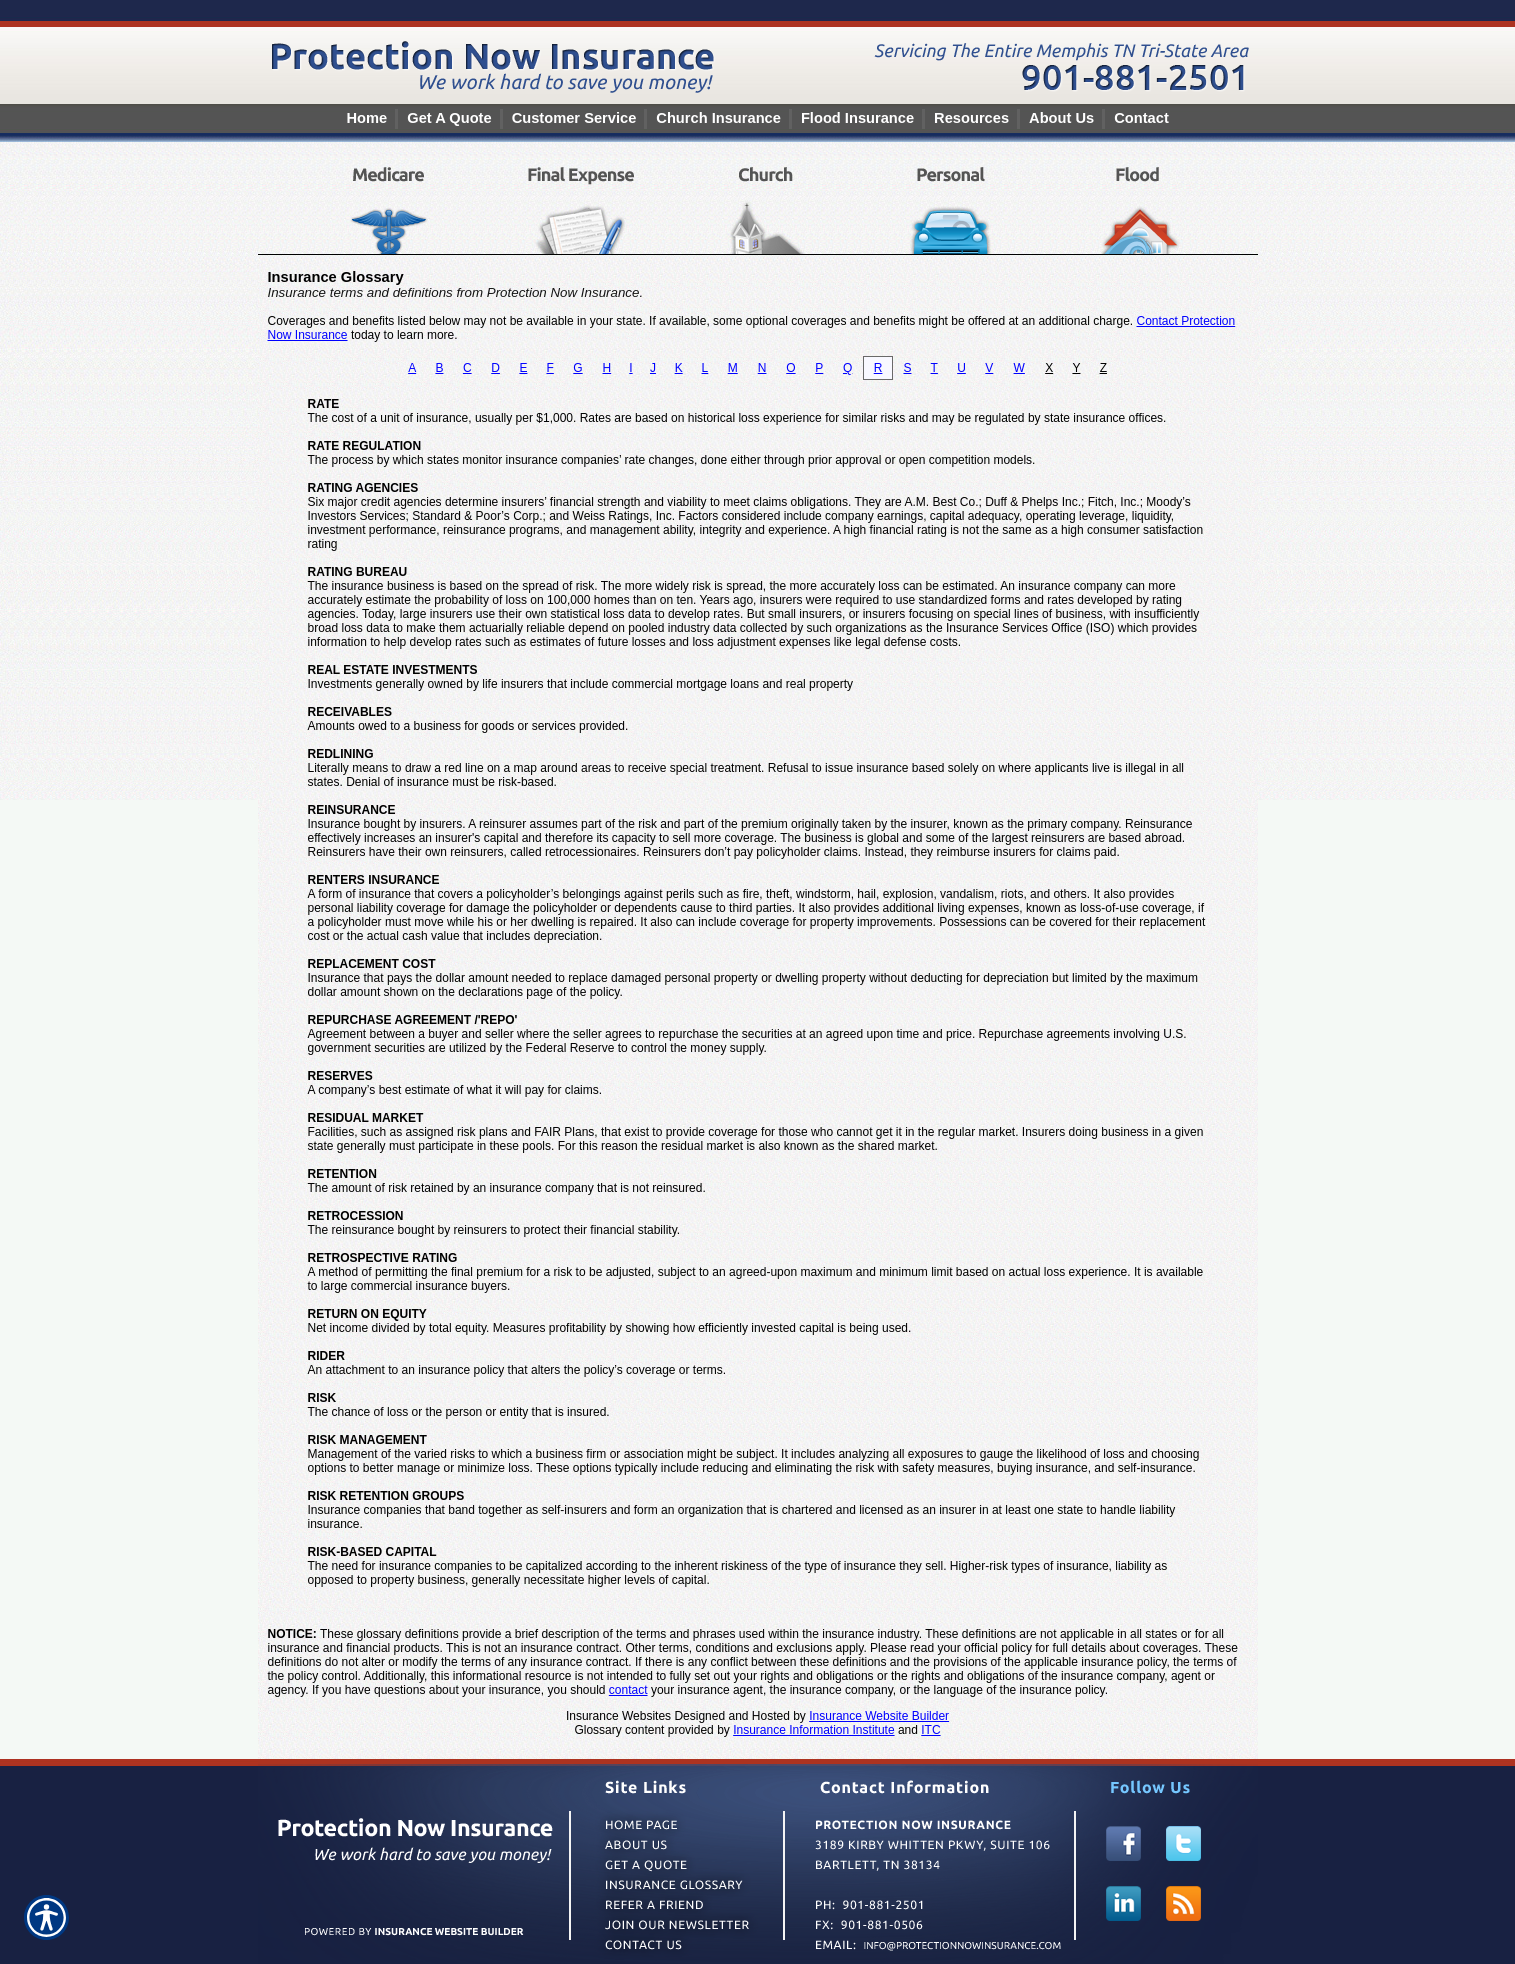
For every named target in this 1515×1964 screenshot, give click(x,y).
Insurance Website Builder (879, 1716)
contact (628, 1690)
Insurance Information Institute (813, 1730)
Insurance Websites (618, 1716)
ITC (930, 1730)
